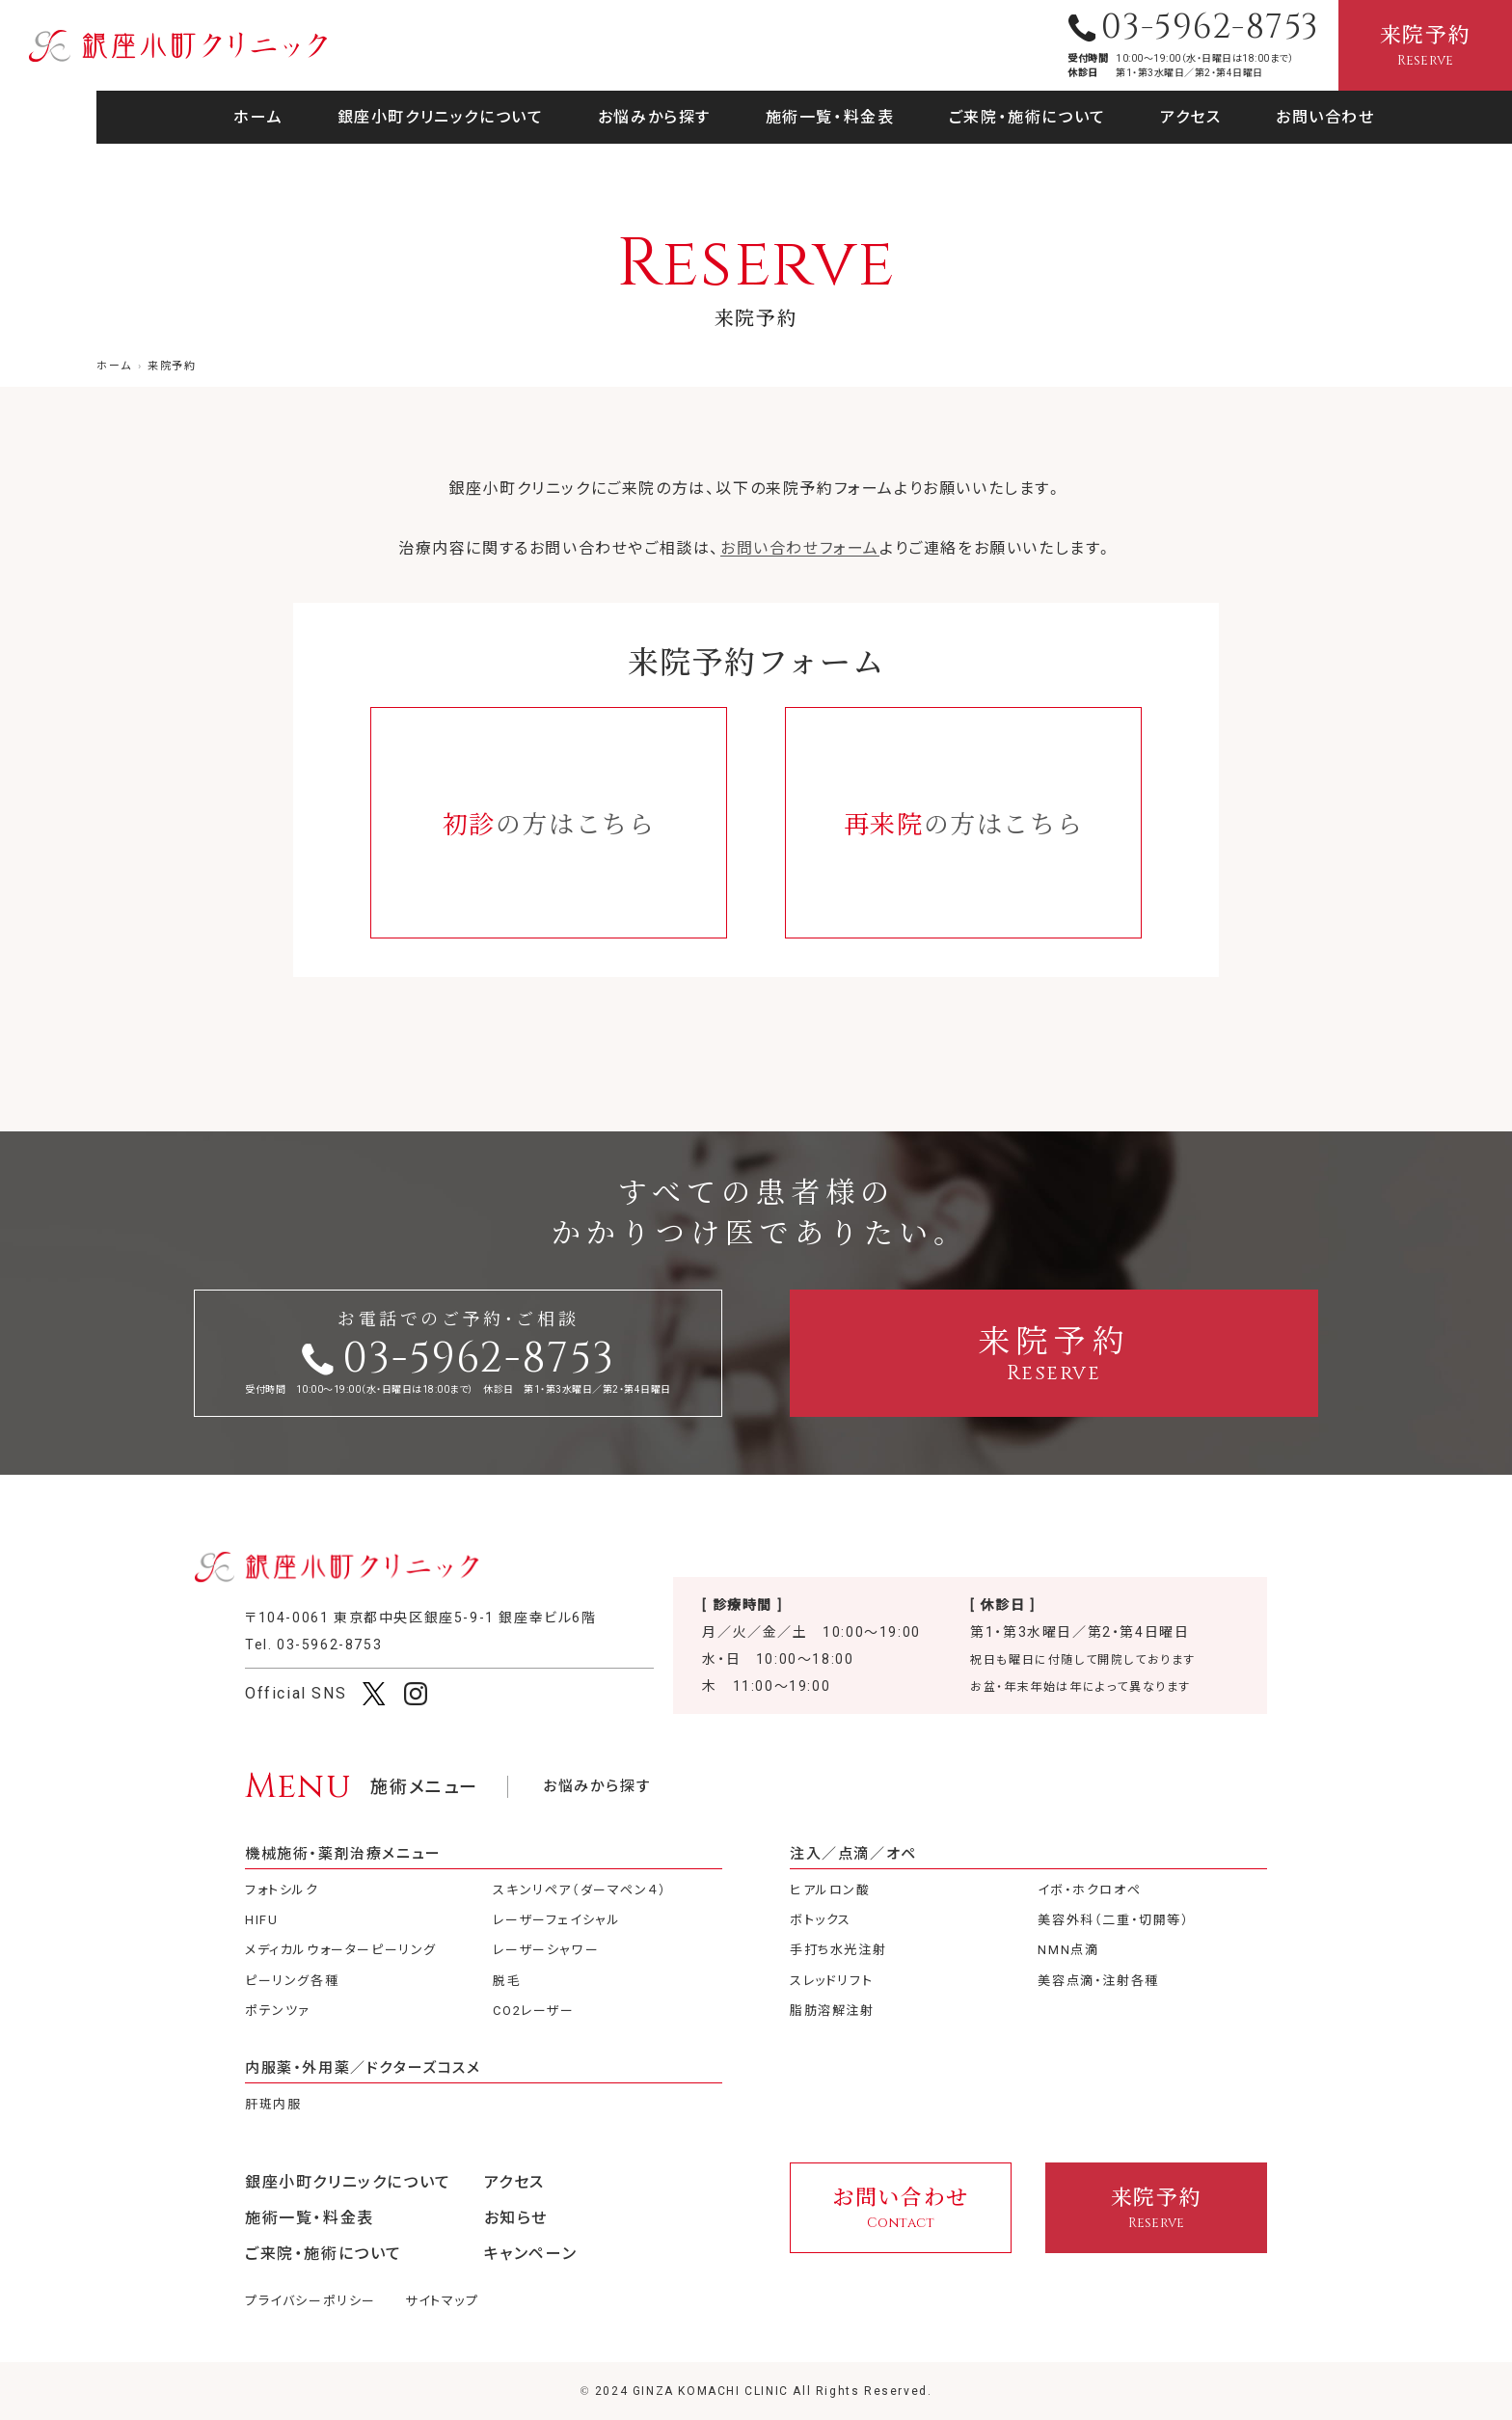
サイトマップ (442, 2301)
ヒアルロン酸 (830, 1890)
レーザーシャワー (546, 1950)
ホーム (258, 117)
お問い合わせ (1325, 117)
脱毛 (507, 1980)
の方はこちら (549, 822)
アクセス (1190, 117)
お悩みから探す (654, 117)
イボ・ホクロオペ (1089, 1890)
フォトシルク (282, 1890)
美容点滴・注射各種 (1098, 1980)
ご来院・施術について (1027, 117)
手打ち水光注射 (838, 1950)
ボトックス (820, 1920)
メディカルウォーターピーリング (341, 1950)
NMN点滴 (1068, 1950)
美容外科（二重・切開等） (1113, 1920)
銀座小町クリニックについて (441, 117)
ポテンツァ (277, 2010)
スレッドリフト (831, 1980)
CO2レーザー (533, 2010)
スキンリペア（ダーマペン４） (579, 1890)
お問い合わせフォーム (799, 548)
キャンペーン (531, 2253)
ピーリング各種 (291, 1980)
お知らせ (516, 2218)
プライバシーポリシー (310, 2301)
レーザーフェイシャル (556, 1920)
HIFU (261, 1920)
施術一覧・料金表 (830, 117)
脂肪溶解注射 (832, 2010)
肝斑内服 (273, 2104)
